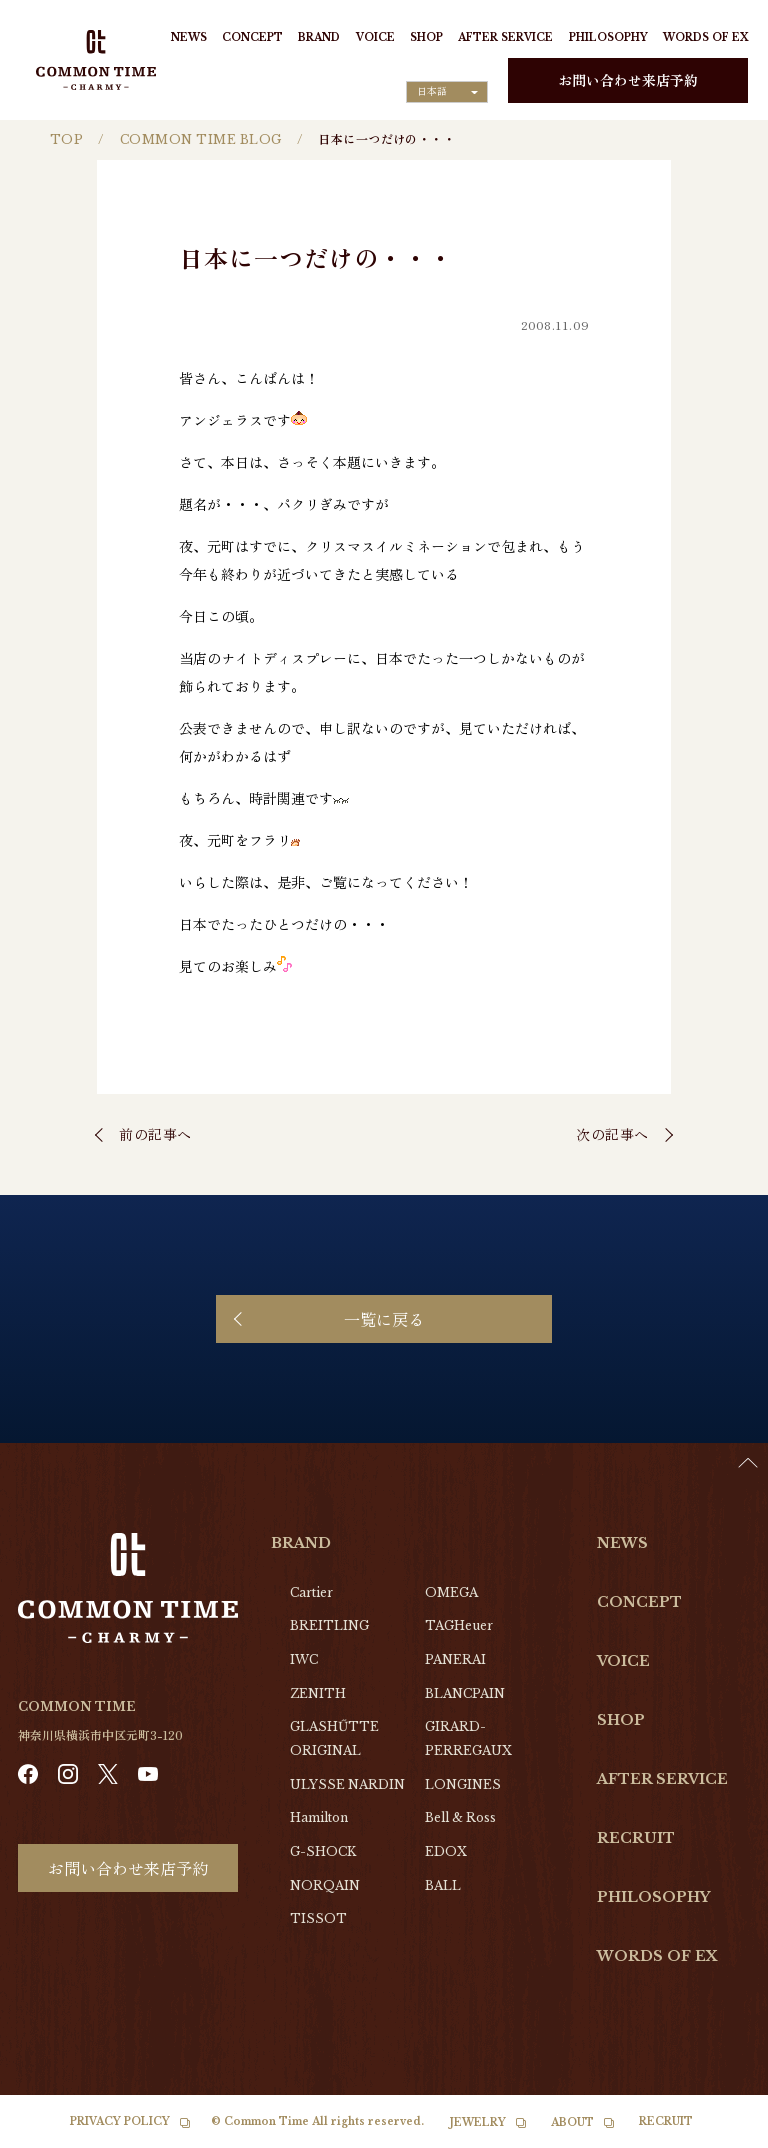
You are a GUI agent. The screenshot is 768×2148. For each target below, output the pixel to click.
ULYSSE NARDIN (347, 1784)
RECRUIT (636, 1838)
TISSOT (318, 1918)
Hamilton (319, 1817)
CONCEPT (252, 37)
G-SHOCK (323, 1851)
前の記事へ (155, 1134)
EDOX (446, 1851)
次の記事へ (612, 1134)
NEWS (189, 37)
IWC (304, 1659)
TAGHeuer (459, 1625)
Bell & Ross (460, 1817)
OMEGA (451, 1592)
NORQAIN (325, 1885)
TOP (66, 139)
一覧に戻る (384, 1319)
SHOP (426, 37)
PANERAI (455, 1659)
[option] (718, 2133)
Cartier (311, 1592)
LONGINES (463, 1784)
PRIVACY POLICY (120, 2121)
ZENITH (318, 1693)
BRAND (319, 37)
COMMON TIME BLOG (201, 139)
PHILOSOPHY (608, 37)
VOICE (375, 37)
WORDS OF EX (705, 37)
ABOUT (572, 2122)
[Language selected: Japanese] (447, 92)
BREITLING (329, 1625)
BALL (443, 1885)
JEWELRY (478, 2122)
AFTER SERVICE (505, 37)
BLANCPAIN (465, 1693)
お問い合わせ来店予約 (628, 80)
